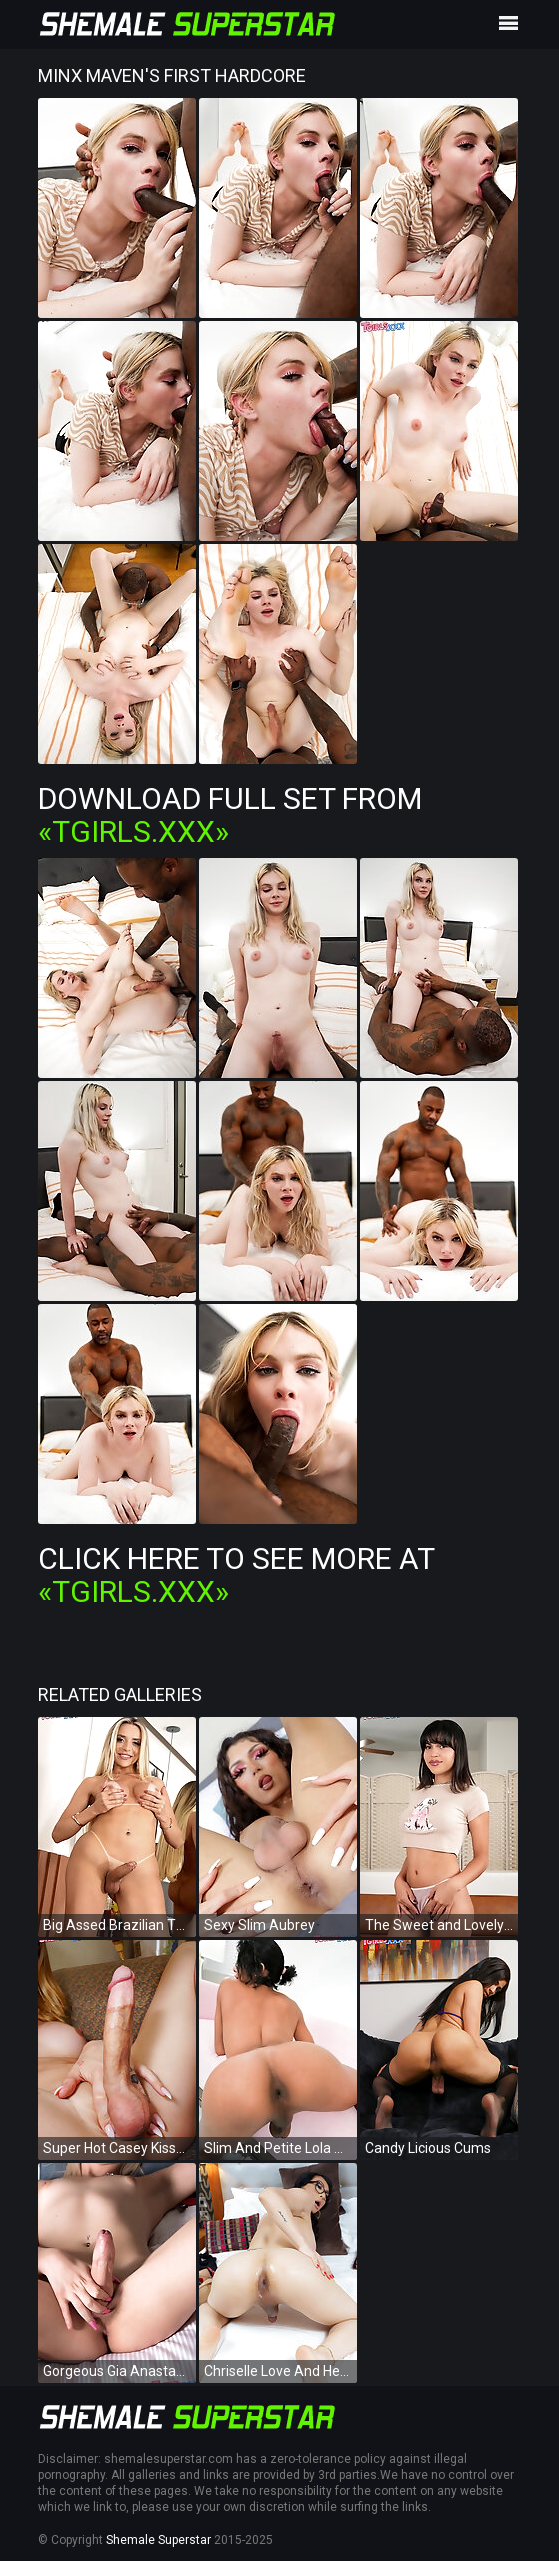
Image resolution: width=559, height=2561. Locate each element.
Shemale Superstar (158, 2540)
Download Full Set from (230, 815)
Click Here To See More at (236, 1575)
